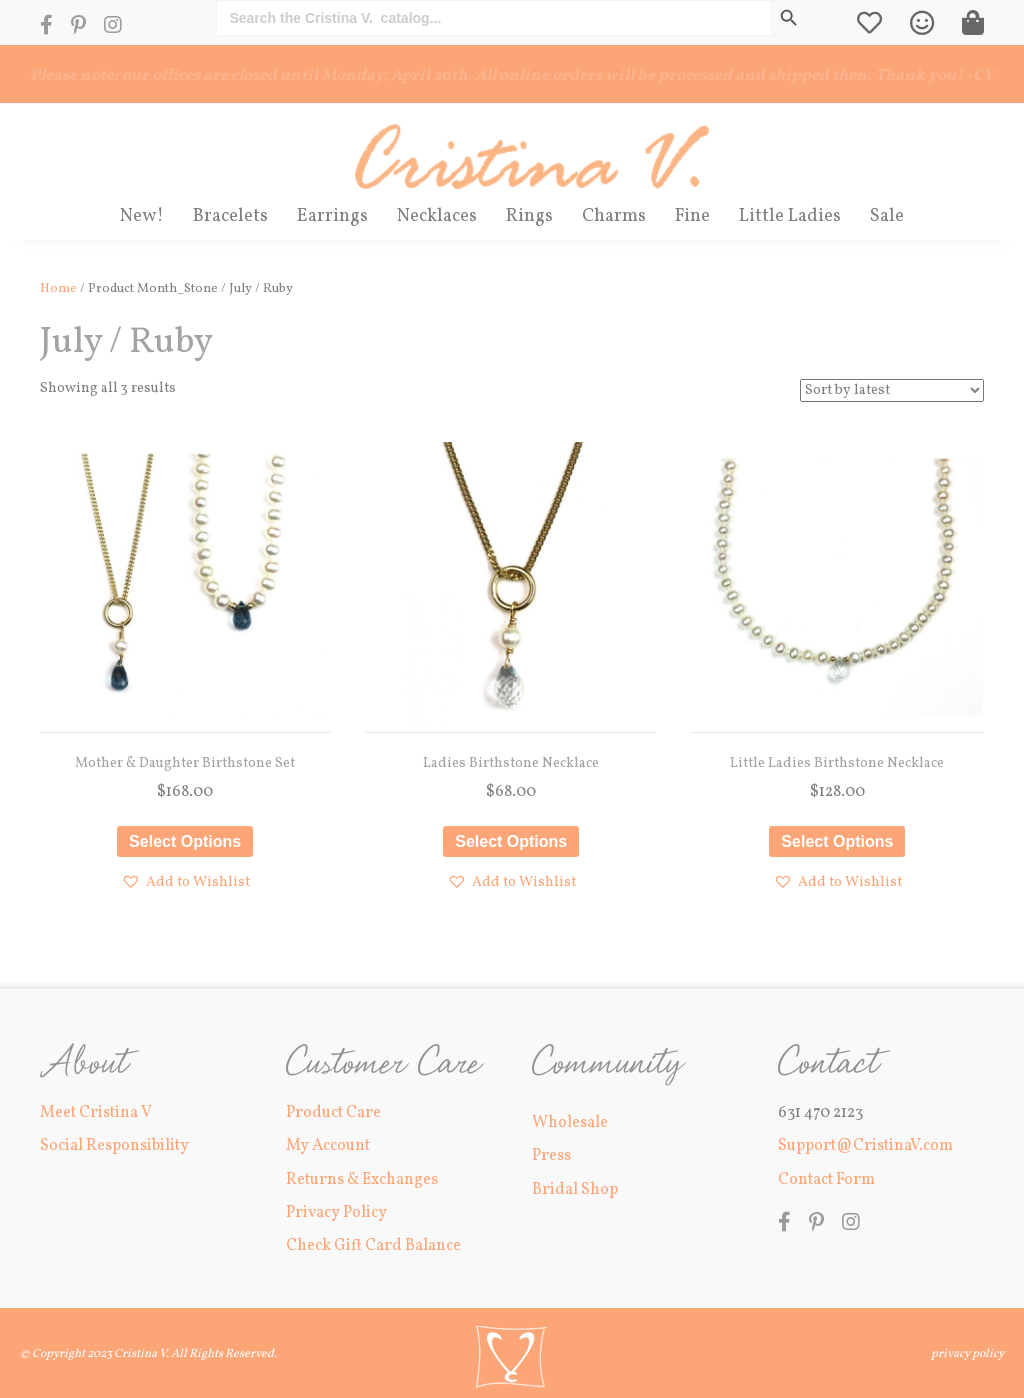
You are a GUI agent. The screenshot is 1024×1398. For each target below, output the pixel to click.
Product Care (333, 1113)
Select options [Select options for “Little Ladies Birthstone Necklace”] (837, 841)
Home (58, 289)
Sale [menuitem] (887, 216)
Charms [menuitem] (614, 216)
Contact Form (826, 1180)
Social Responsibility (114, 1146)
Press (551, 1156)
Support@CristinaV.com (865, 1146)
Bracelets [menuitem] (230, 216)
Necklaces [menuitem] (437, 216)
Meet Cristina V (96, 1113)
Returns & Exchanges (362, 1180)
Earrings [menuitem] (332, 216)
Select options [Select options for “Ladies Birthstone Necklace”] (511, 841)
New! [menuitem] (142, 216)
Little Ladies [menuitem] (790, 216)
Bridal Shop (575, 1190)
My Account (328, 1146)
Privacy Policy (336, 1213)
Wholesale (570, 1123)
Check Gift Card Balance (373, 1246)
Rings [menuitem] (529, 216)
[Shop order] (892, 390)
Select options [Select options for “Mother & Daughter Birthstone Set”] (185, 841)
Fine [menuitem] (692, 216)
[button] (185, 882)
